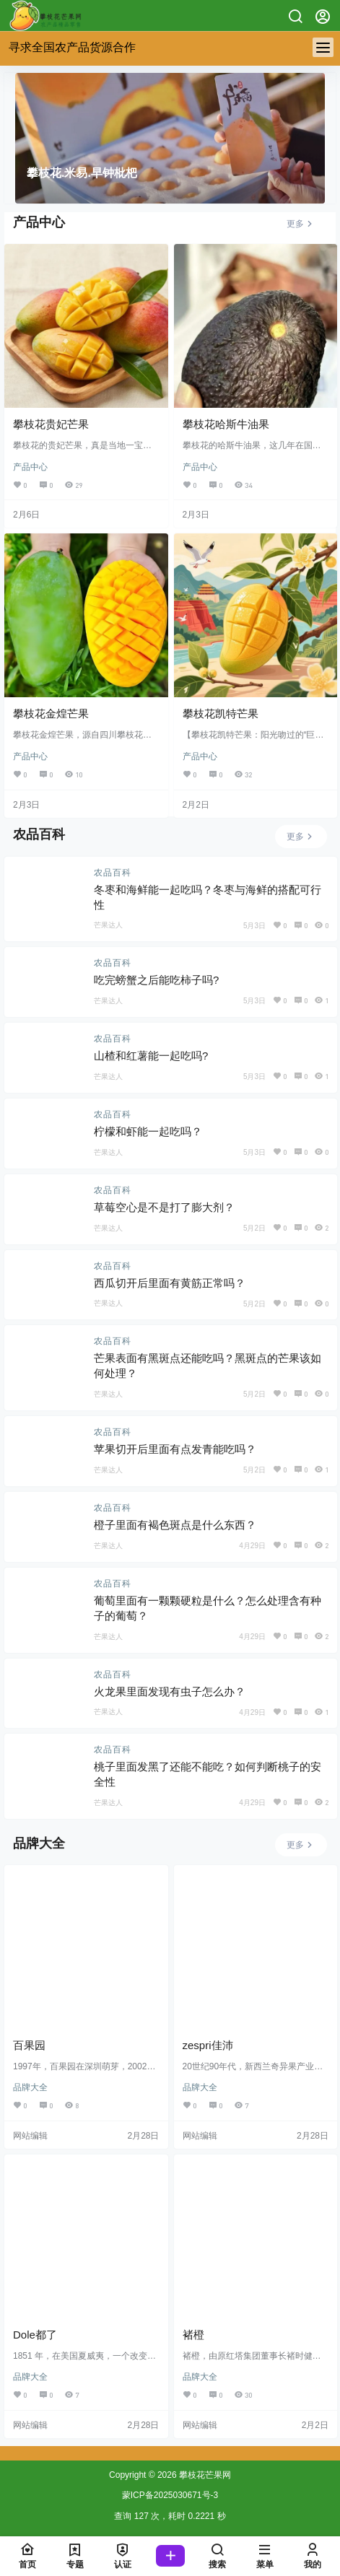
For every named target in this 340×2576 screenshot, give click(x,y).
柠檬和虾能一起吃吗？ (148, 1131)
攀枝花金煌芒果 (51, 713)
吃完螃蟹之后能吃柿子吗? (156, 980)
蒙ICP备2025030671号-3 (170, 2495)
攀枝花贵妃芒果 (51, 424)
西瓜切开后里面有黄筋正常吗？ (169, 1283)
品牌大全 (30, 2087)
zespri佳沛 (208, 2045)
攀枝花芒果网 (204, 2475)
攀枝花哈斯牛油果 (226, 424)
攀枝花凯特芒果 (220, 713)
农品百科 (112, 873)
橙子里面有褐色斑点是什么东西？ (175, 1525)
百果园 (29, 2045)
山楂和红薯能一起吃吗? (151, 1055)
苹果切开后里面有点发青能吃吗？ (175, 1449)
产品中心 (30, 467)
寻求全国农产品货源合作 (72, 47)
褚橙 (193, 2334)
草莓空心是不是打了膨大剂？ (164, 1207)
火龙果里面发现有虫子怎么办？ (169, 1691)
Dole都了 (35, 2334)
